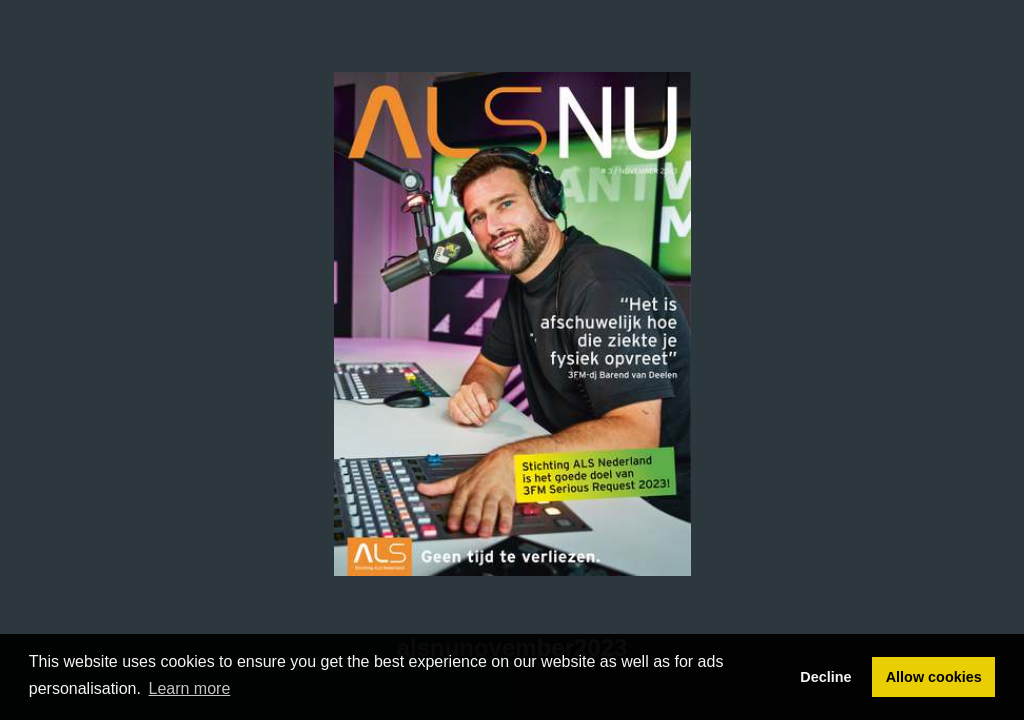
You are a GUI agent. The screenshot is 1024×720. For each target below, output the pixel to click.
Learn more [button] (190, 688)
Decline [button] (825, 677)
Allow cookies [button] (934, 677)
